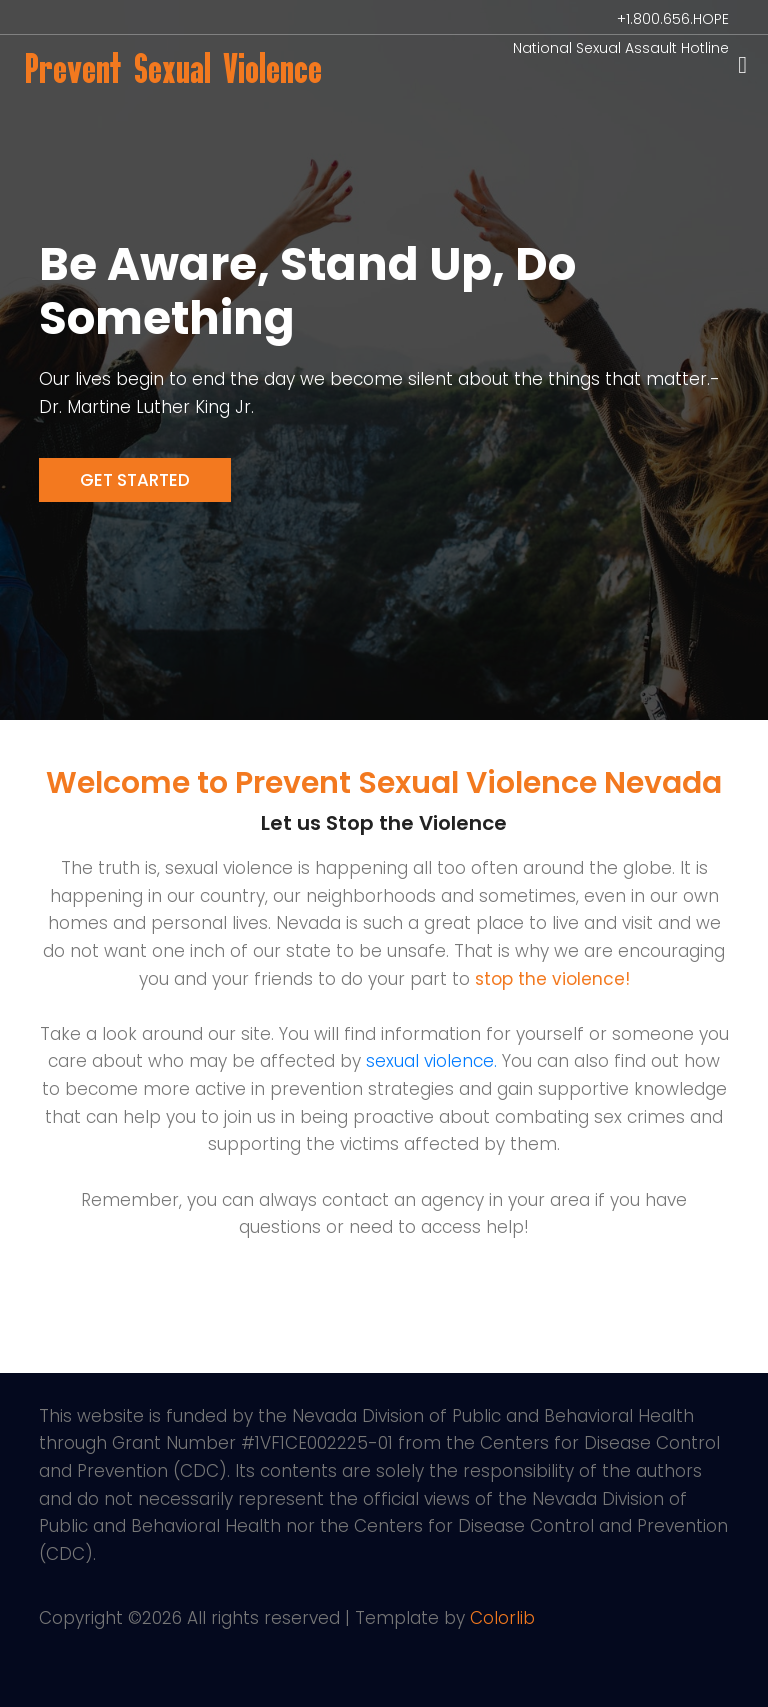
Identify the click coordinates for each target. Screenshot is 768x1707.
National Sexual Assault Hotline (621, 48)
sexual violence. (431, 1061)
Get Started (135, 480)
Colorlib (502, 1618)
